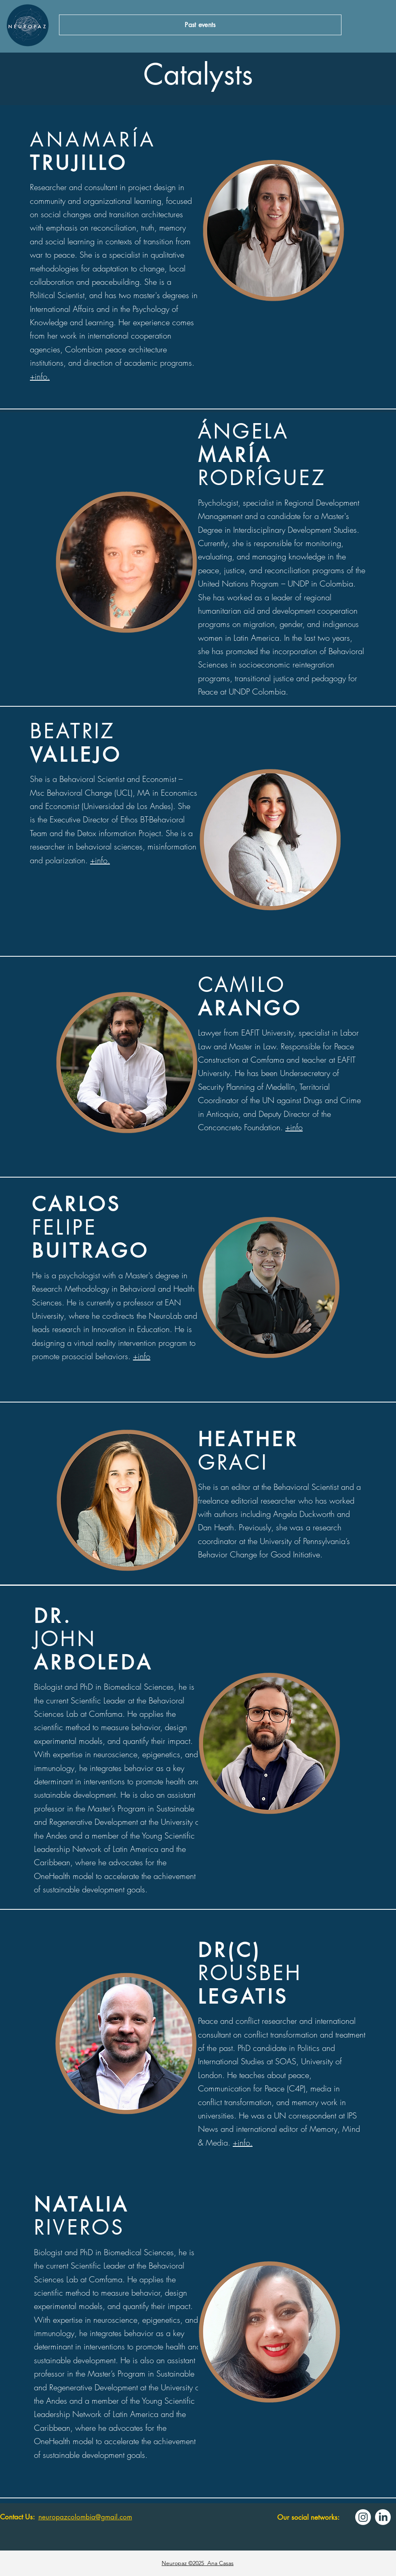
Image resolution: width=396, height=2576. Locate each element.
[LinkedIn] (383, 2517)
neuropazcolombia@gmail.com (85, 2516)
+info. (40, 376)
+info (294, 1127)
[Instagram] (363, 2517)
